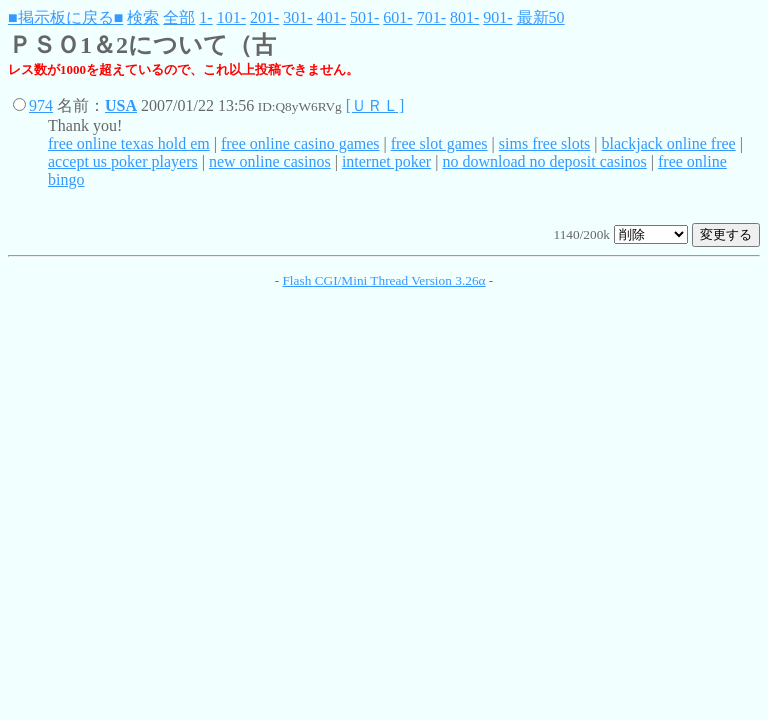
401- (331, 17)
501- (364, 17)
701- (431, 17)
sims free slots (545, 143)
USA (121, 105)
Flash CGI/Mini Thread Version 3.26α (383, 280)
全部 (179, 17)
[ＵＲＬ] (375, 105)
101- (231, 17)
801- (464, 17)
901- (497, 17)
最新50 (541, 17)
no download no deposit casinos (544, 161)
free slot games (439, 143)
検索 (143, 17)
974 (41, 105)
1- (205, 17)
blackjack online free (669, 143)
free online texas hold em (129, 143)
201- (264, 17)
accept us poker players (123, 161)
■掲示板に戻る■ (65, 17)
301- (297, 17)
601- (397, 17)
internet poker (386, 161)
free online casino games (300, 143)
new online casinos (270, 161)
